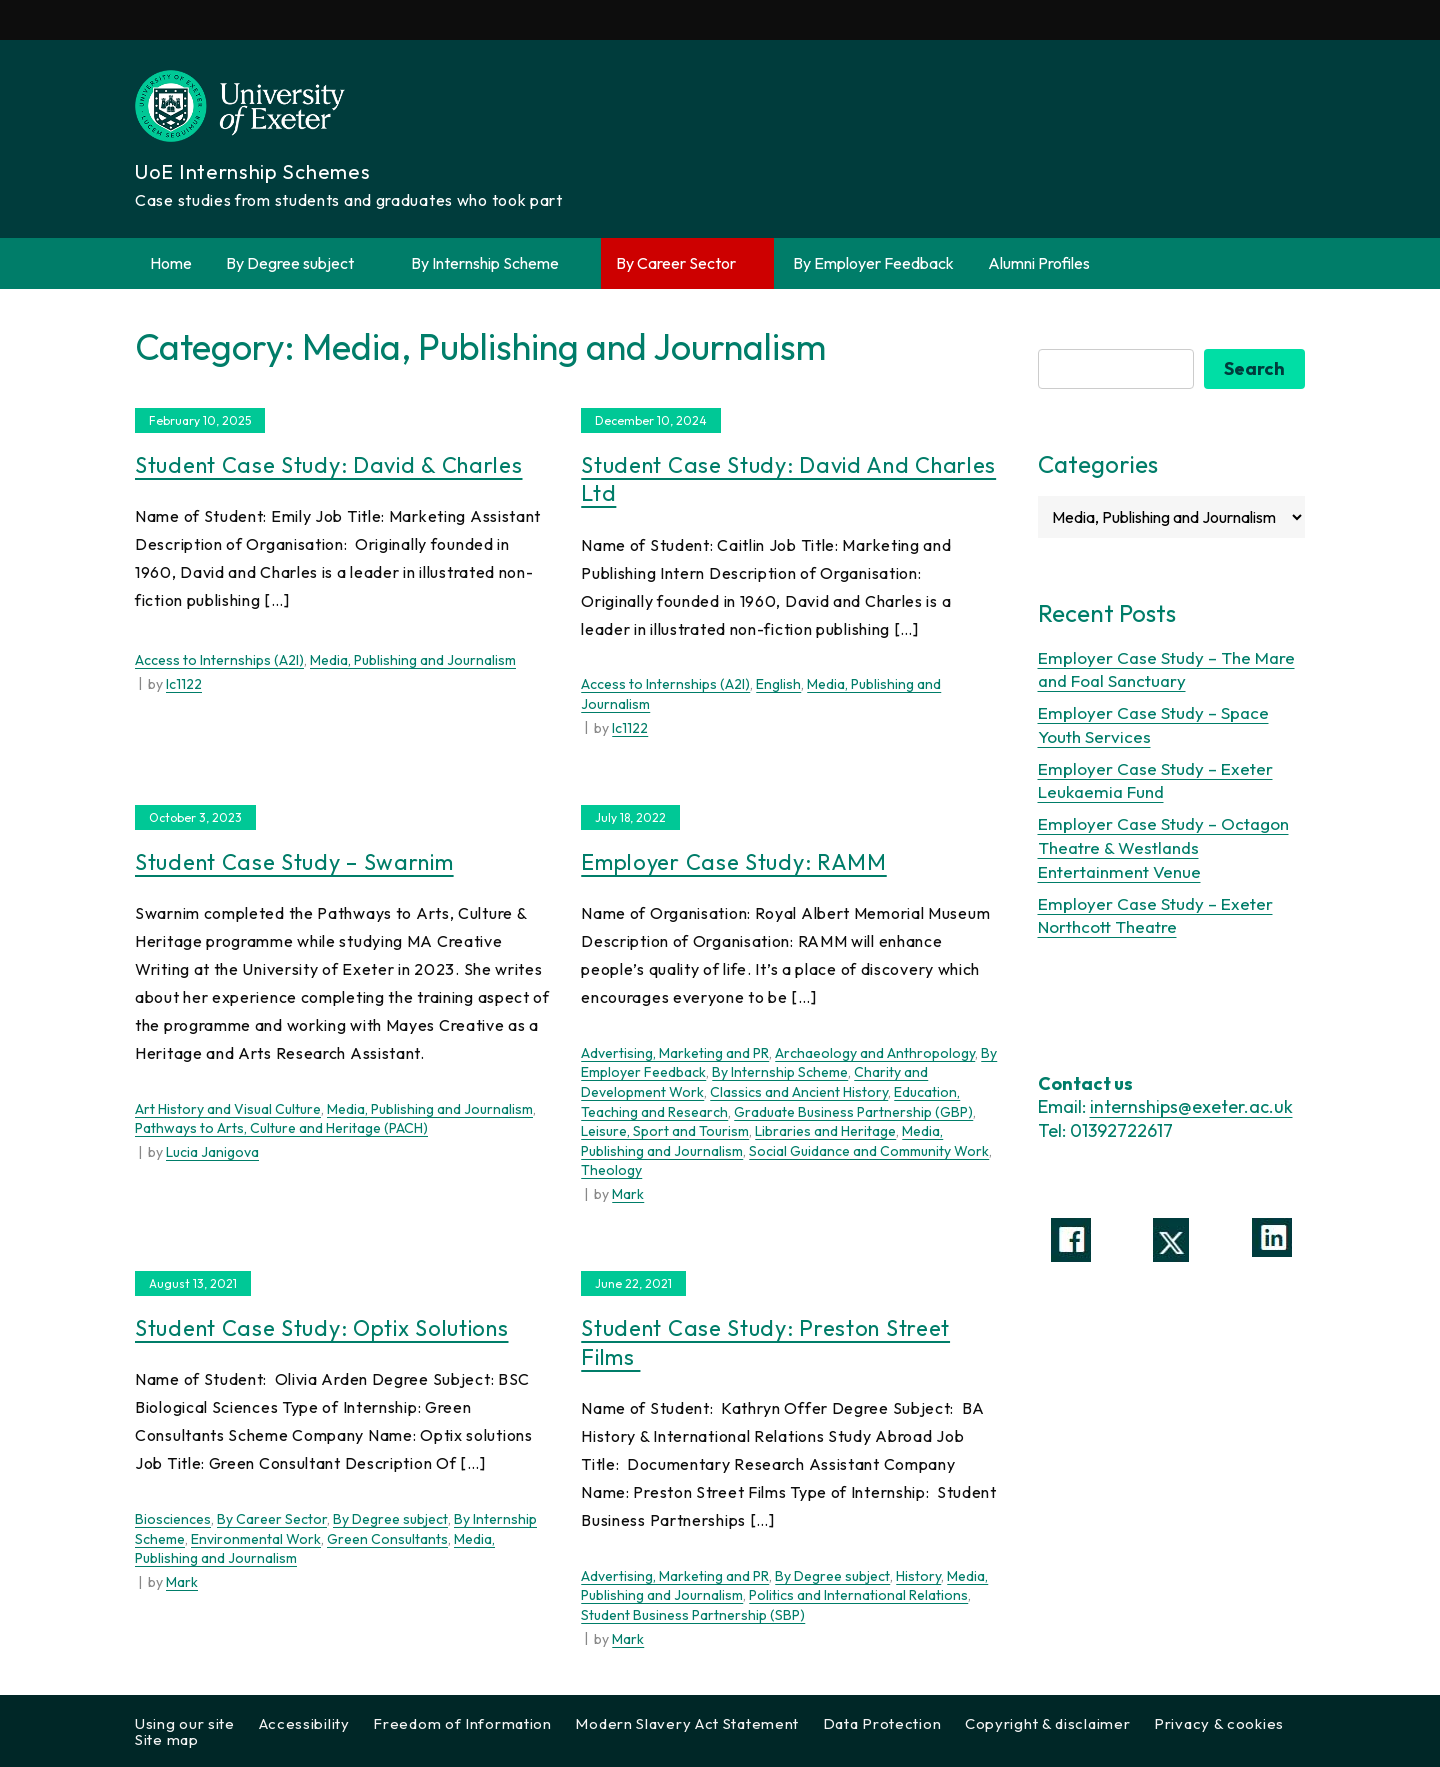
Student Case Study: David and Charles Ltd (788, 479)
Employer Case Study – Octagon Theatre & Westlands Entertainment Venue (1163, 847)
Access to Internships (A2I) (219, 660)
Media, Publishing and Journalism (413, 660)
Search (1254, 368)
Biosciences (173, 1519)
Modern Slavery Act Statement (687, 1723)
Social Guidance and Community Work (869, 1151)
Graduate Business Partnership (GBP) (853, 1112)
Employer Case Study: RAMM (734, 862)
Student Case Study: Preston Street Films (765, 1342)
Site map (167, 1739)
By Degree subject (301, 263)
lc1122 (184, 684)
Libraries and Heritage (825, 1131)
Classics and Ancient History (799, 1092)
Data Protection (882, 1723)
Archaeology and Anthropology (875, 1053)
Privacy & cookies (1219, 1723)
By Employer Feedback (873, 263)
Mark (628, 1194)
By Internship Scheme (496, 263)
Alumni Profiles (1039, 263)
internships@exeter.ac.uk (1191, 1106)
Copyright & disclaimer (1047, 1723)
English (778, 684)
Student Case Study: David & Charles (329, 465)
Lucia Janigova (212, 1152)
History (918, 1576)
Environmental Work (256, 1539)
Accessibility (304, 1723)
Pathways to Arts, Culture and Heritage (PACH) (281, 1128)
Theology (611, 1170)
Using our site (185, 1723)
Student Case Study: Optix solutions (322, 1328)
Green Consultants (387, 1539)
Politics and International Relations (858, 1595)
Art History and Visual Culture (228, 1109)
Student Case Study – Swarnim (294, 862)
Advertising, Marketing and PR (675, 1053)
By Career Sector (687, 263)
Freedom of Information (462, 1723)
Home (171, 263)
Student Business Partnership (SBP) (693, 1615)
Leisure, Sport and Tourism (665, 1131)
